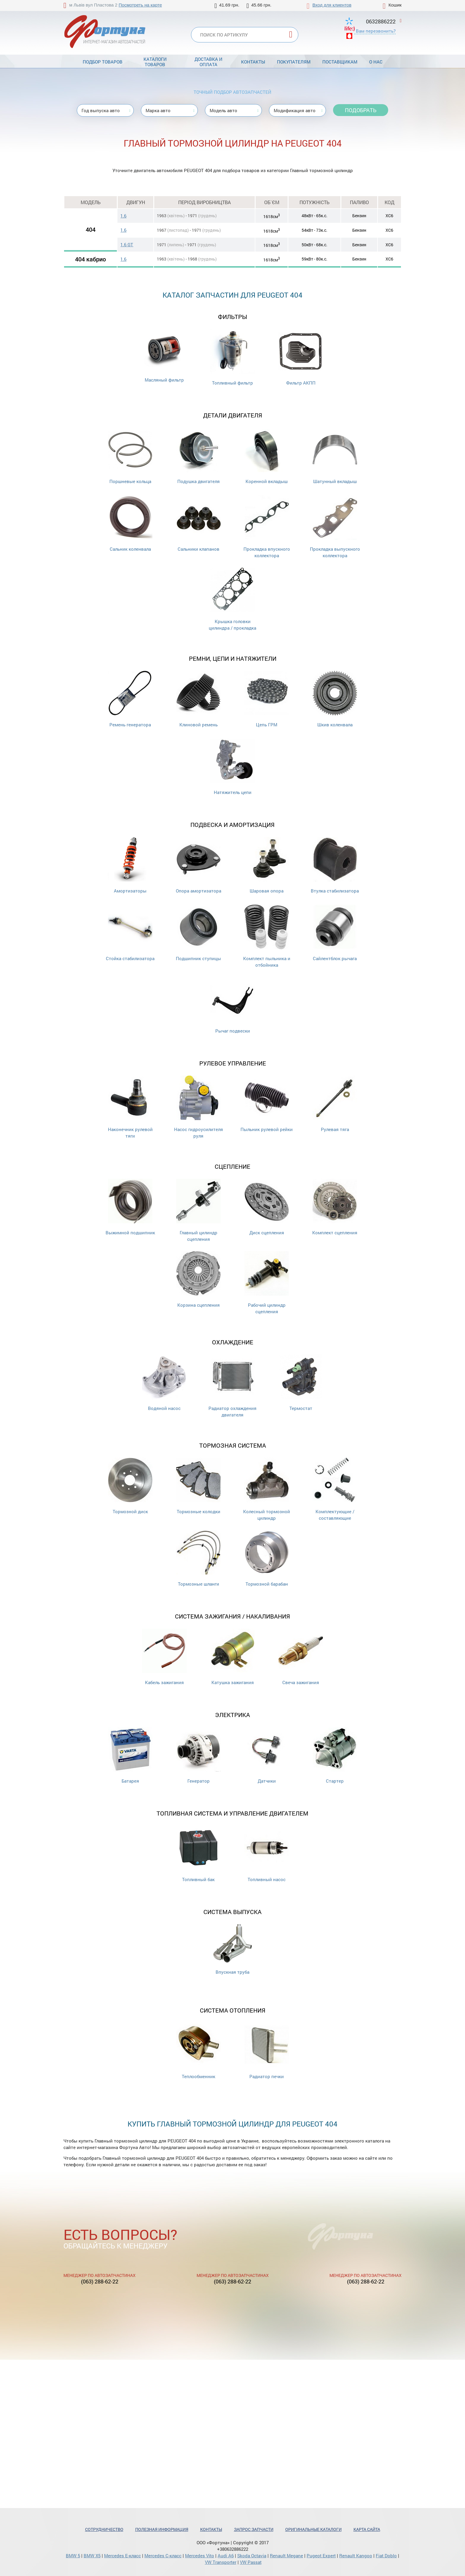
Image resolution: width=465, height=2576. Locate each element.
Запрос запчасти (253, 2529)
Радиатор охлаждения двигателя (232, 1386)
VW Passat (251, 2562)
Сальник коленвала (130, 523)
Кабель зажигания (164, 1657)
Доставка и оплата (208, 61)
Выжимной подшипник (130, 1207)
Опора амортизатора (198, 865)
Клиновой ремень (198, 699)
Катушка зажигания (232, 1657)
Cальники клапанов (198, 523)
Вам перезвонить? (376, 31)
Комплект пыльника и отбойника (266, 936)
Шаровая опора (266, 865)
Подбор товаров (102, 61)
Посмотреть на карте (140, 4)
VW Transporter (220, 2562)
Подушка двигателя (198, 456)
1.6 (123, 216)
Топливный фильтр (232, 357)
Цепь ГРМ (266, 699)
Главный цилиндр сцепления (198, 1210)
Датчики (266, 1755)
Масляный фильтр (164, 356)
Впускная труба (232, 1949)
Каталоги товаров (155, 61)
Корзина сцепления (198, 1279)
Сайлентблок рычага (335, 933)
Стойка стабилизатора (130, 933)
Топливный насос (266, 1854)
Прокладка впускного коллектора (266, 526)
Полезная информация (161, 2529)
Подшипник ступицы (198, 933)
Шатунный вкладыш (335, 456)
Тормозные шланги (198, 1558)
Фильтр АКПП (300, 357)
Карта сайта (366, 2529)
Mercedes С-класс (162, 2555)
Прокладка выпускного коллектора (335, 526)
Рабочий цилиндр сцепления (266, 1282)
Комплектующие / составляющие (335, 1489)
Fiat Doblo (386, 2555)
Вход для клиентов (332, 4)
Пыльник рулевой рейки (267, 1104)
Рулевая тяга (335, 1104)
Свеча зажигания (300, 1657)
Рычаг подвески (232, 1005)
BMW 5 (73, 2555)
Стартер (335, 1755)
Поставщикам (339, 61)
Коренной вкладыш (266, 456)
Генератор (198, 1755)
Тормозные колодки (198, 1486)
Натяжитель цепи (232, 767)
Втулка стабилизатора (335, 865)
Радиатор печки (266, 2051)
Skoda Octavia (251, 2555)
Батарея (130, 1755)
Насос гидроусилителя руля (198, 1107)
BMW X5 (92, 2555)
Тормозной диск (130, 1486)
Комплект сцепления (334, 1207)
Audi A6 (226, 2555)
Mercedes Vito (199, 2555)
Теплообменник (198, 2051)
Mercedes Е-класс (122, 2555)
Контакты (253, 61)
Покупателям (293, 61)
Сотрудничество (104, 2529)
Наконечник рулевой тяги (130, 1107)
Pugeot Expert (321, 2555)
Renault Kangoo (355, 2555)
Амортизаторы (130, 865)
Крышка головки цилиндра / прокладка (232, 599)
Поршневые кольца (130, 456)
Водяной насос (164, 1382)
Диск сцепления (266, 1207)
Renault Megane (286, 2555)
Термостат (300, 1382)
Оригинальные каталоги (313, 2529)
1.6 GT (126, 244)
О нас (376, 61)
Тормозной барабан (266, 1558)
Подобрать (360, 110)
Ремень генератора (130, 699)
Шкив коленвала (335, 699)
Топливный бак (198, 1854)
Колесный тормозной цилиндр (266, 1489)
